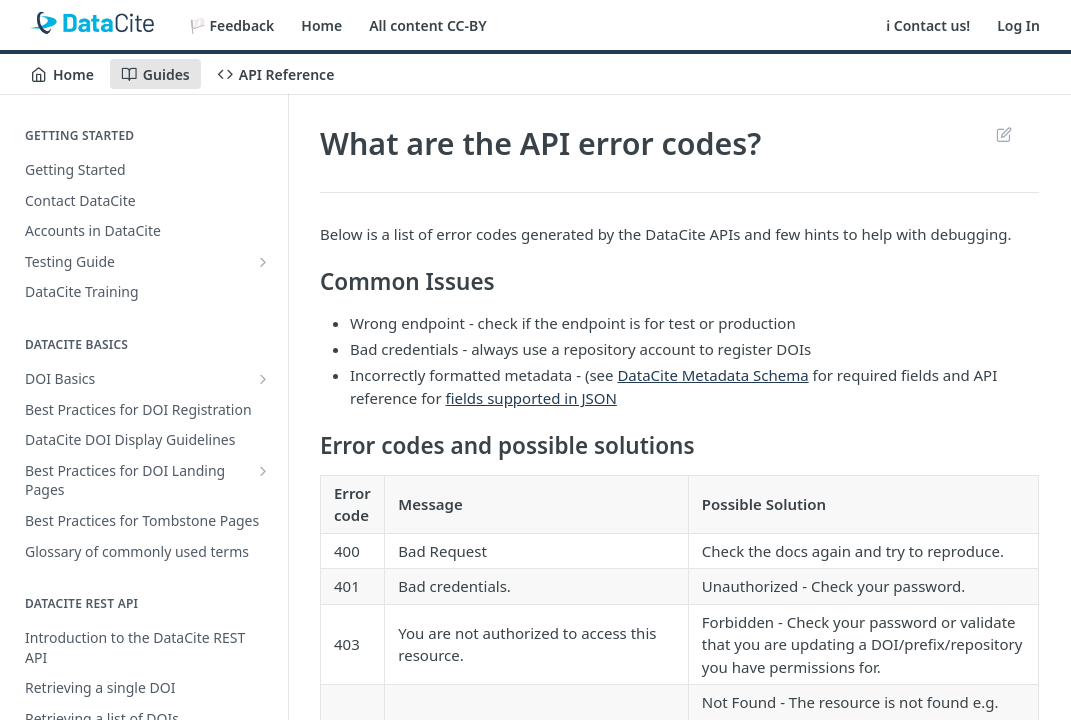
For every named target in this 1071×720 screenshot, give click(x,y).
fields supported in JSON (531, 398)
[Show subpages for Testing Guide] (263, 262)
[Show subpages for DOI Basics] (263, 379)
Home (321, 25)
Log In (1018, 25)
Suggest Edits (1003, 134)
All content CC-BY (427, 25)
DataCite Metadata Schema (712, 375)
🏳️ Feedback (232, 25)
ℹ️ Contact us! (928, 25)
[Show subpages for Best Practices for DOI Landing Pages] (263, 471)
